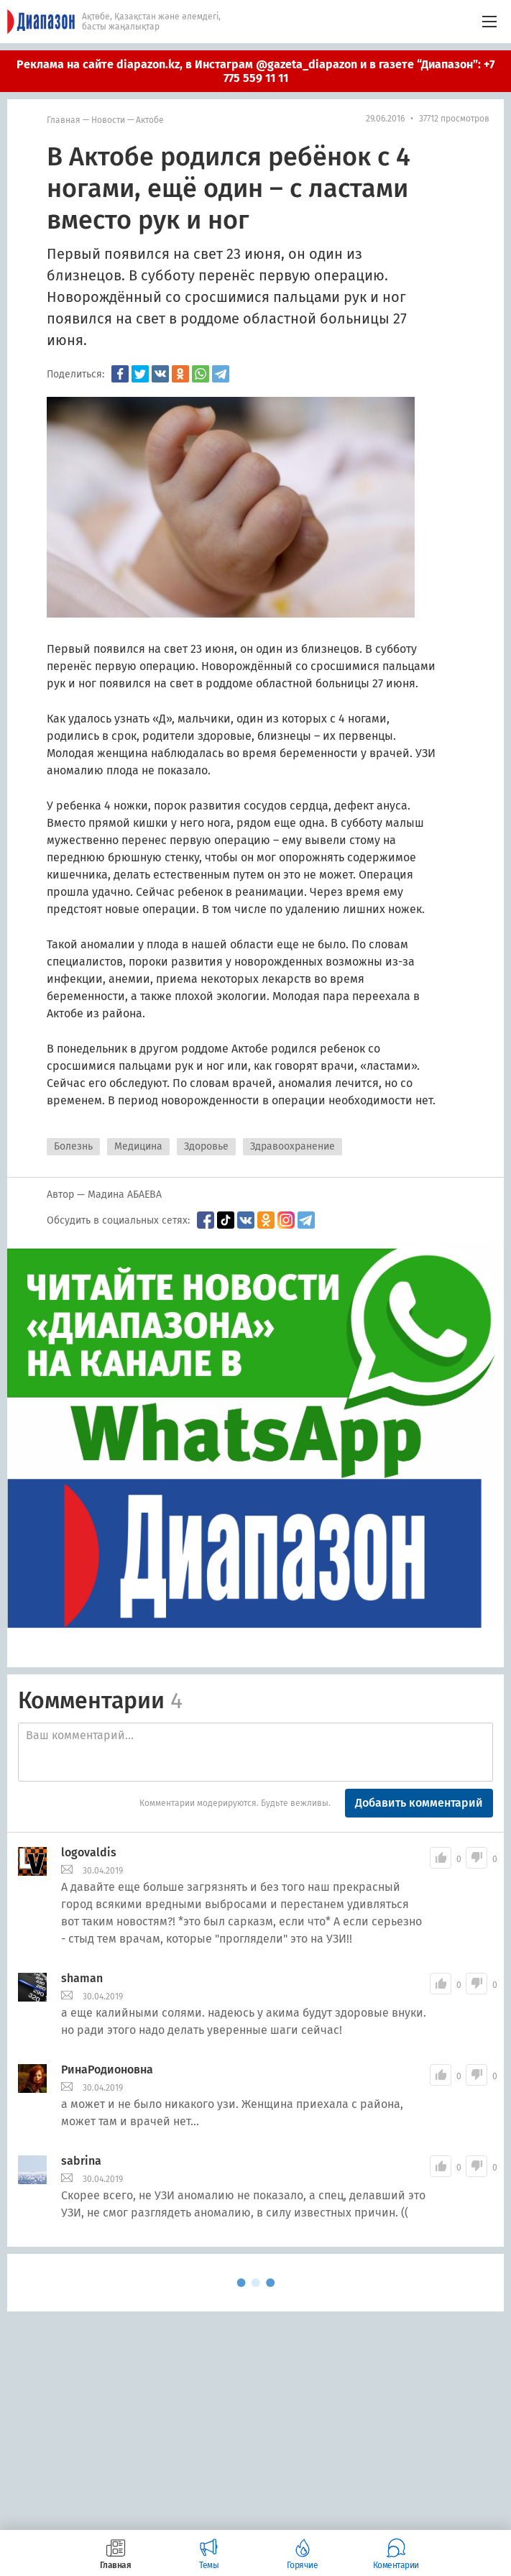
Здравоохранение (292, 1146)
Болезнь (73, 1146)
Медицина (138, 1146)
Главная (63, 120)
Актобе (150, 120)
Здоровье (206, 1146)
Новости (108, 120)
